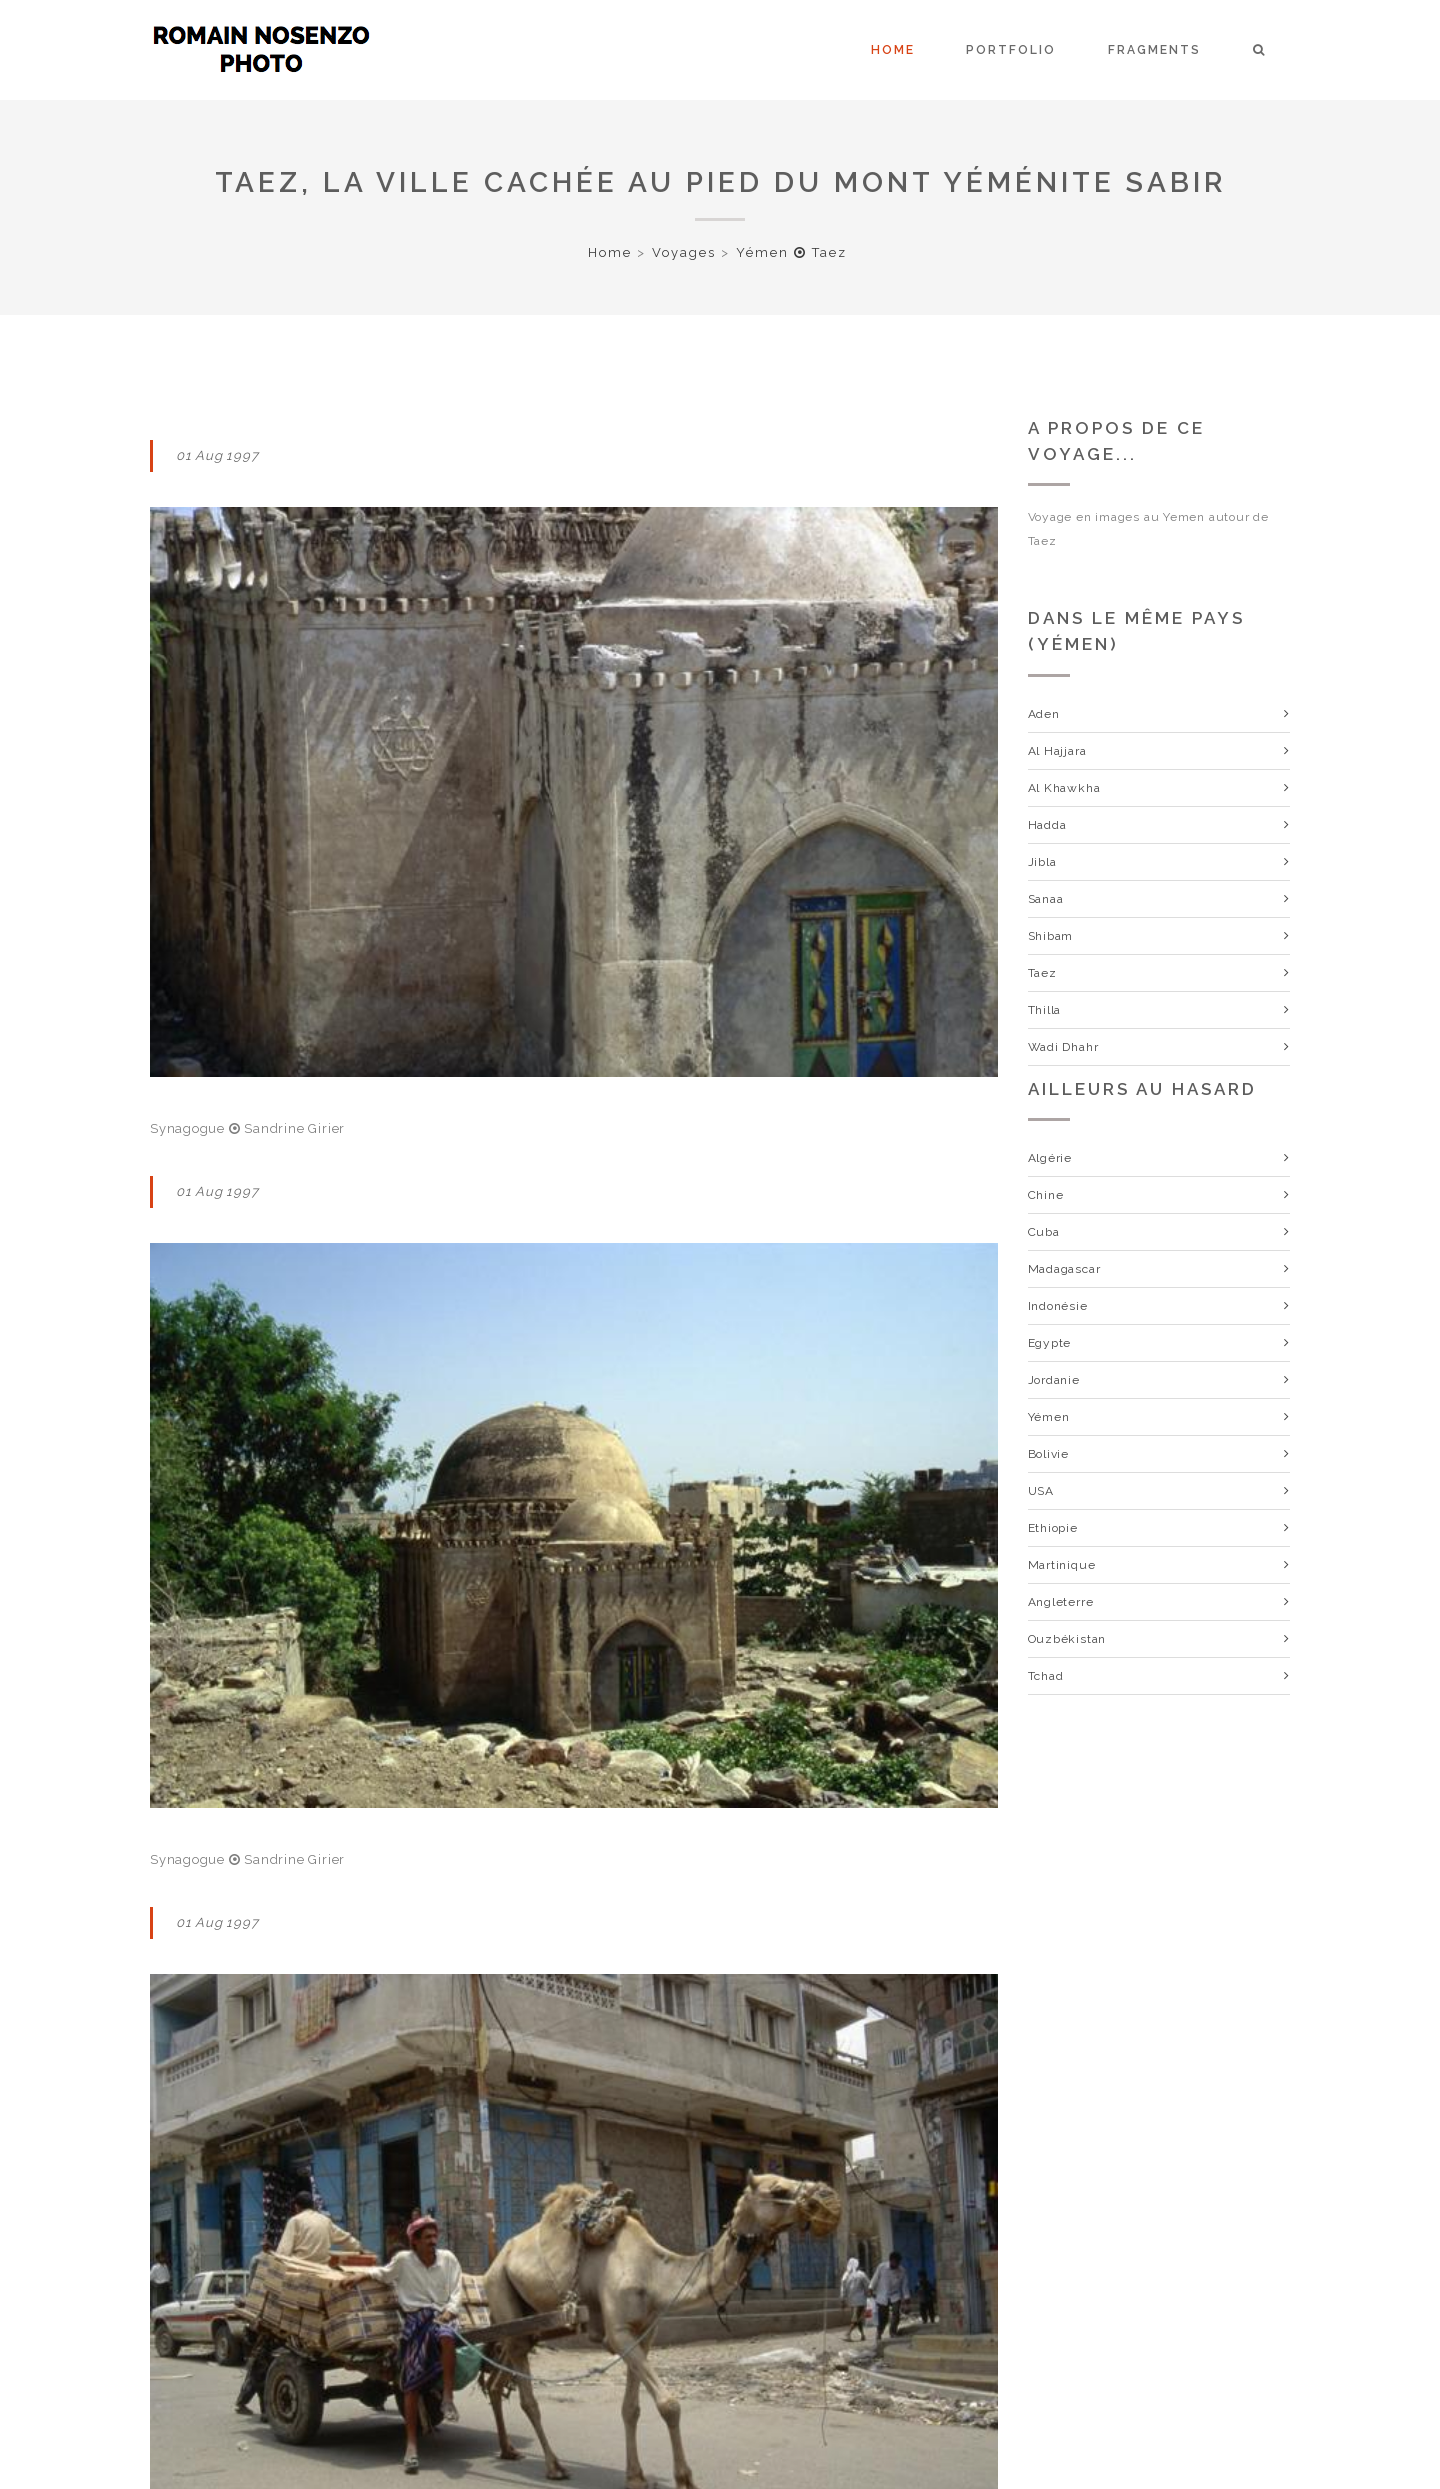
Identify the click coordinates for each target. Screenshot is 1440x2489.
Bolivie (1048, 1454)
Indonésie (1058, 1306)
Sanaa (1046, 899)
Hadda (1047, 825)
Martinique (1062, 1565)
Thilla (1045, 1010)
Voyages (684, 252)
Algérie (1050, 1158)
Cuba (1044, 1232)
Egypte (1050, 1343)
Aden (1044, 714)
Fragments (1154, 50)
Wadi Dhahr (1063, 1047)
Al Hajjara (1057, 751)
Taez (1042, 973)
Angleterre (1061, 1602)
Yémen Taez (791, 252)
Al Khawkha (1064, 788)
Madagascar (1064, 1269)
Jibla (1042, 862)
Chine (1046, 1195)
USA (1041, 1491)
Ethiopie (1053, 1528)
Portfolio (1011, 50)
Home (893, 50)
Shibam (1051, 936)
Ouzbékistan (1067, 1639)
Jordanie (1054, 1380)
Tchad (1046, 1676)
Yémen (1049, 1417)
